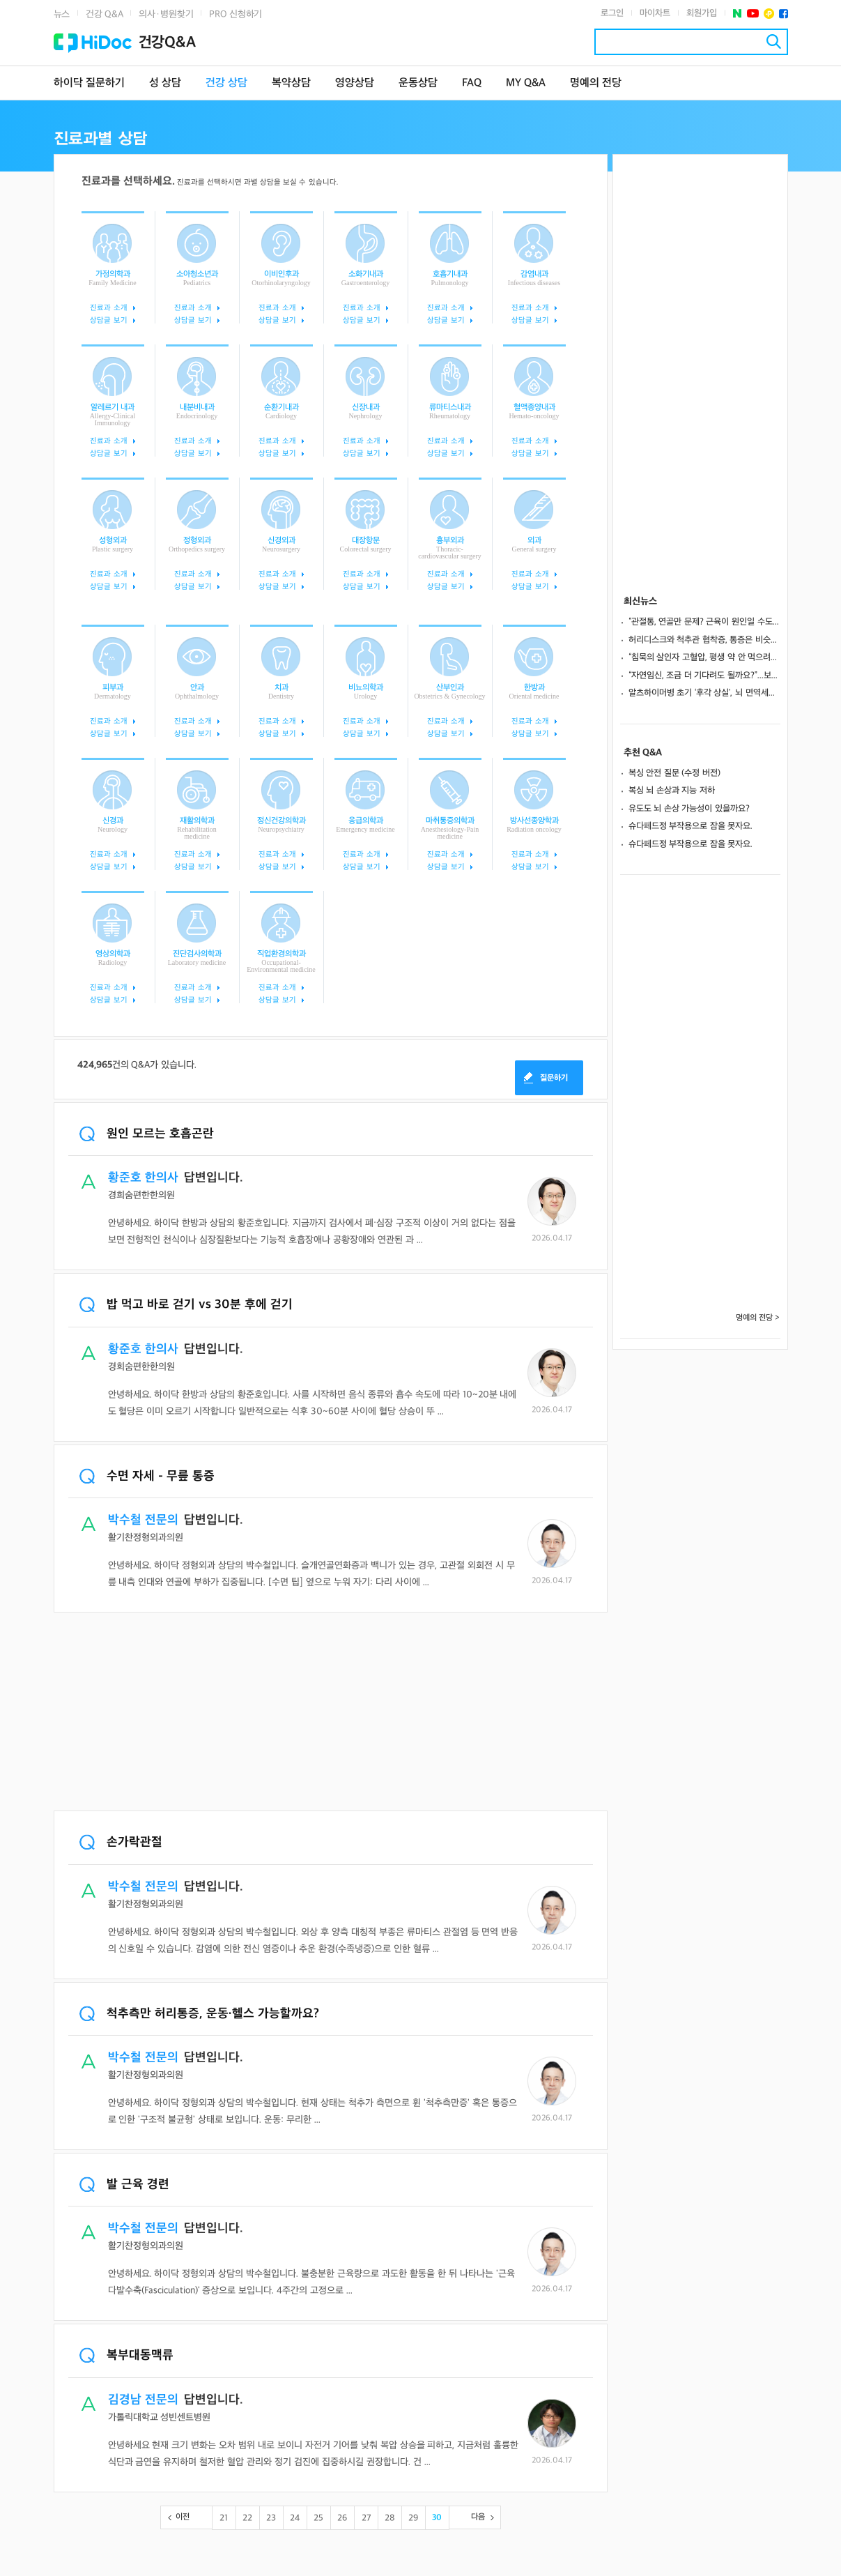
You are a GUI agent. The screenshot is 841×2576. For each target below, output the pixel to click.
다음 (478, 2517)
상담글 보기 (108, 320)
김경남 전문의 (143, 2400)
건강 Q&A (104, 14)
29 (413, 2518)
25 (318, 2518)
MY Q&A (526, 83)
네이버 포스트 (737, 13)
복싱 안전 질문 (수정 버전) (674, 773)
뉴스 (62, 14)
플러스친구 (769, 13)
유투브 (753, 13)
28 (390, 2518)
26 (342, 2518)
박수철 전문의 (143, 1520)
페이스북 (783, 13)
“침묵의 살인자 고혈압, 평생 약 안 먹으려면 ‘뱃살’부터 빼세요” (704, 657)
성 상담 (165, 83)
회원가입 (701, 13)
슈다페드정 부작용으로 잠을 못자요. (690, 826)
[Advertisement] (331, 1713)
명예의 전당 (596, 83)
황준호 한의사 (143, 1178)
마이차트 (655, 13)
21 (223, 2518)
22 (247, 2518)
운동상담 (418, 83)
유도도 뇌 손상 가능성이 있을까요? (689, 808)
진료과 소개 (108, 307)
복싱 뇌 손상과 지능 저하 (672, 790)
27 (366, 2518)
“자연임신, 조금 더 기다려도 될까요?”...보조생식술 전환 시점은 (704, 675)
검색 (773, 41)
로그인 (612, 13)
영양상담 (354, 83)
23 (271, 2518)
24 (295, 2518)
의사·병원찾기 (166, 14)
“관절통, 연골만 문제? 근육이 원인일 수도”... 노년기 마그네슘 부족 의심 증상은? (704, 621)
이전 (183, 2517)
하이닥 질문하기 (89, 83)
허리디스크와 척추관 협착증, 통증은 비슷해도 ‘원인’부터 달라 (704, 640)
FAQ (471, 83)
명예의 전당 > (758, 1318)
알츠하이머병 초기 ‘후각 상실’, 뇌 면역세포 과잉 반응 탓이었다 (704, 693)
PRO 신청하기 (235, 14)
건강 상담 (226, 83)
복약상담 (291, 83)
